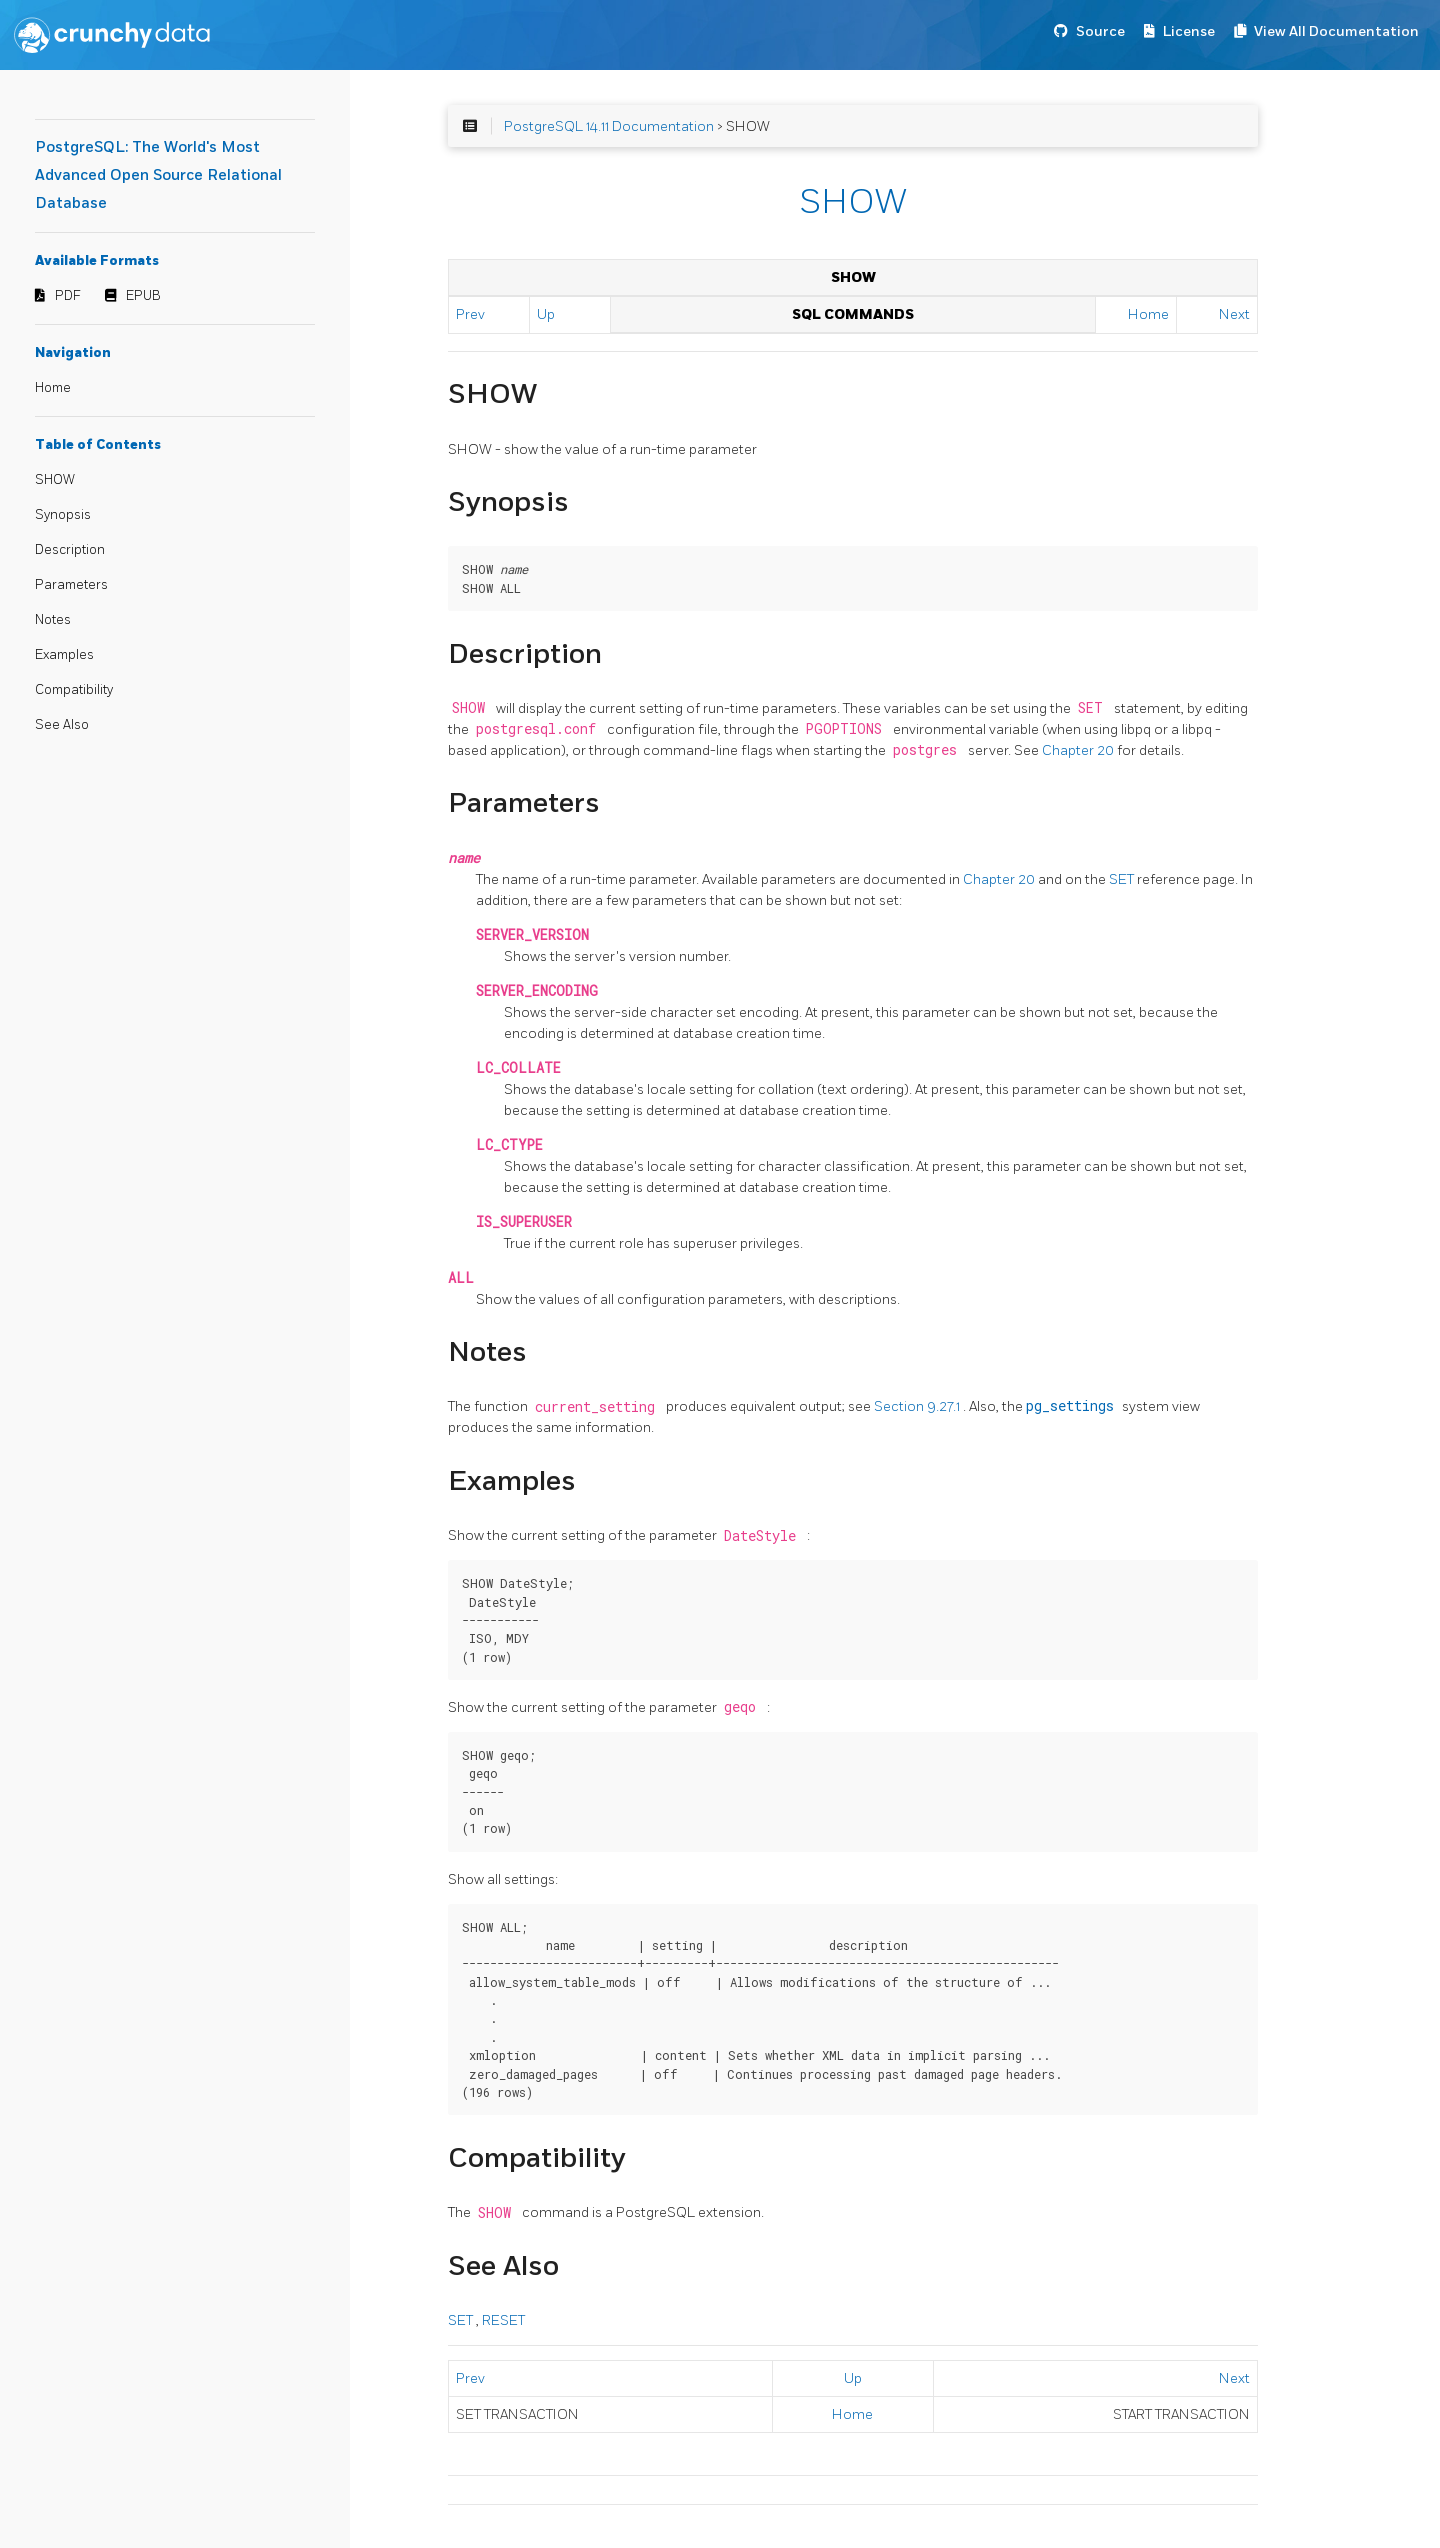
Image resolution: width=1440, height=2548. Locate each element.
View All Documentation (1336, 31)
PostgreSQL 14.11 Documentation (609, 126)
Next (1234, 314)
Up (546, 314)
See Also (62, 725)
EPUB (143, 296)
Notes (53, 620)
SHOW (55, 480)
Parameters (71, 585)
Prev (470, 314)
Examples (64, 655)
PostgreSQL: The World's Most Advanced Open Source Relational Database (158, 175)
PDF (68, 296)
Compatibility (74, 690)
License (1189, 31)
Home (53, 388)
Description (70, 550)
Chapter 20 (1079, 750)
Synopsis (63, 515)
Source (1100, 31)
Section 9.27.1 (918, 1406)
